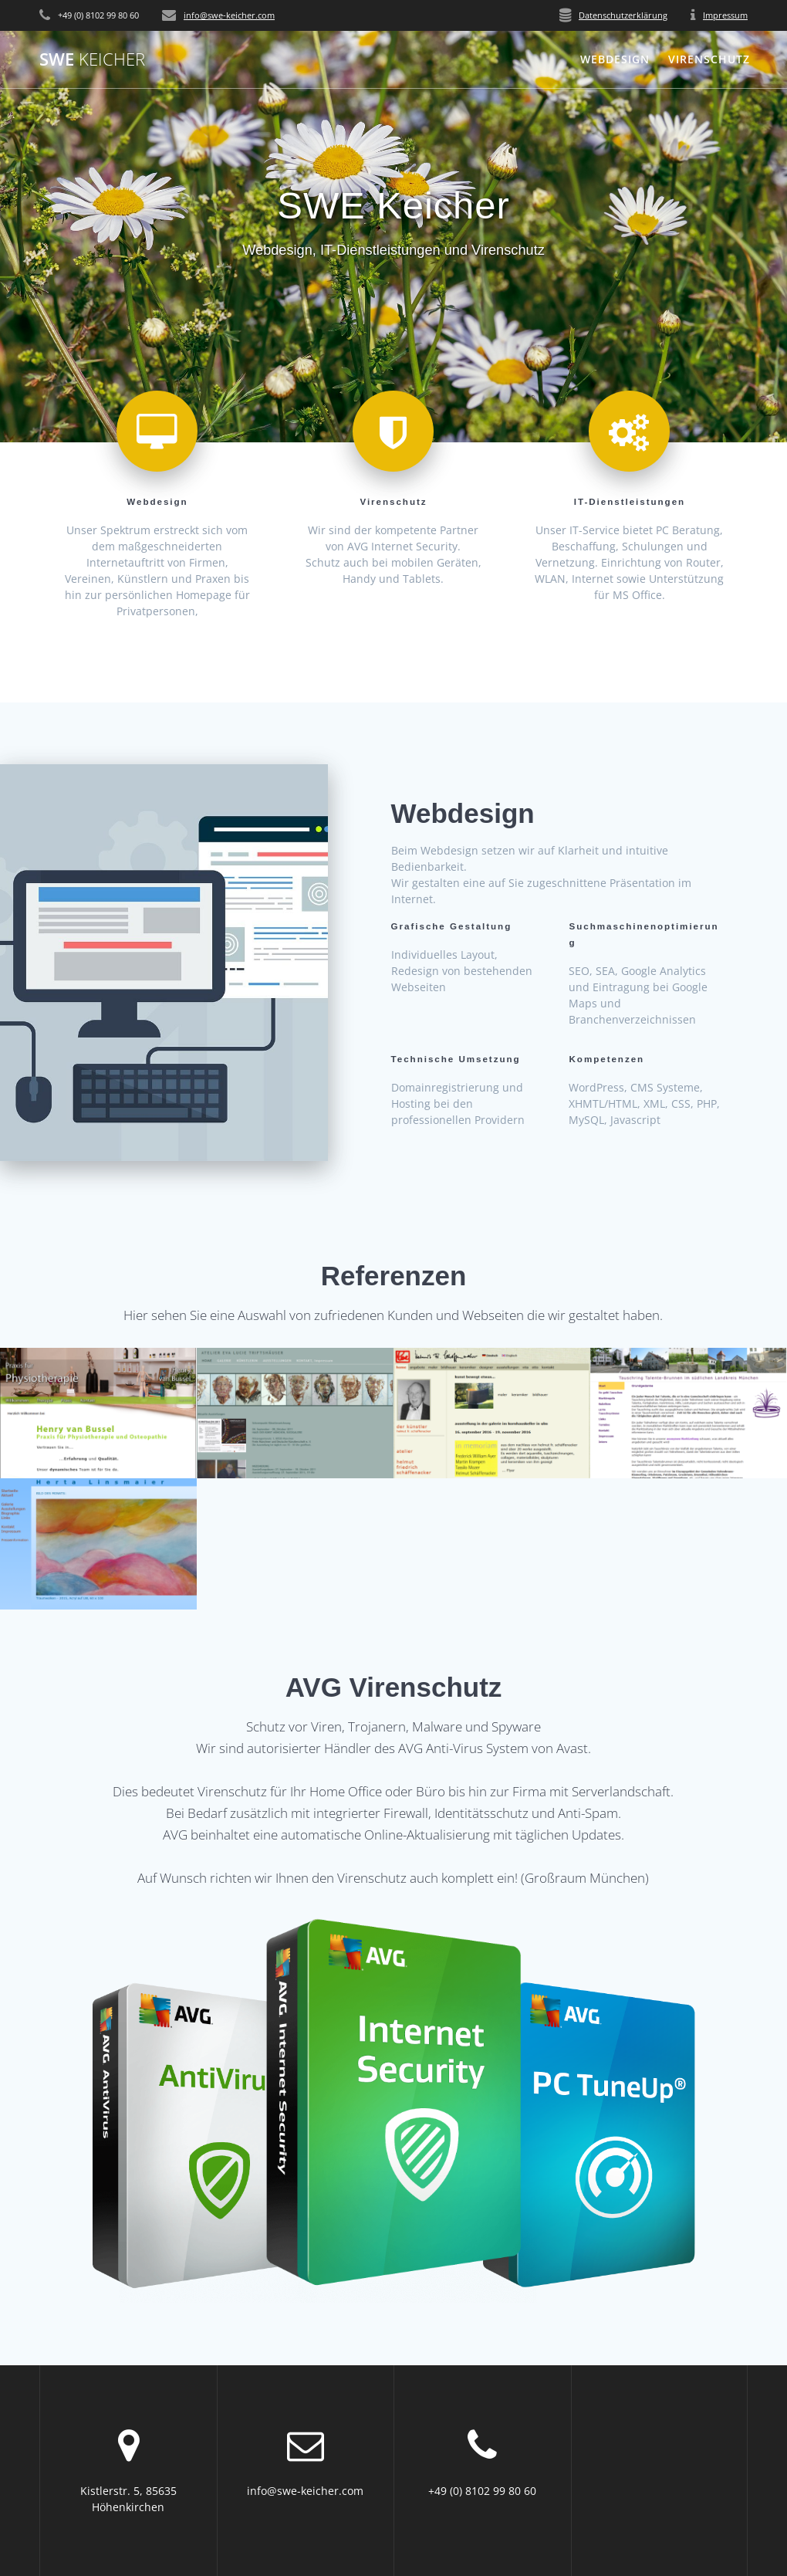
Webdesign (615, 59)
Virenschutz (709, 59)
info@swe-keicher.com (229, 15)
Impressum (725, 15)
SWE (92, 59)
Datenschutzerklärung (623, 15)
